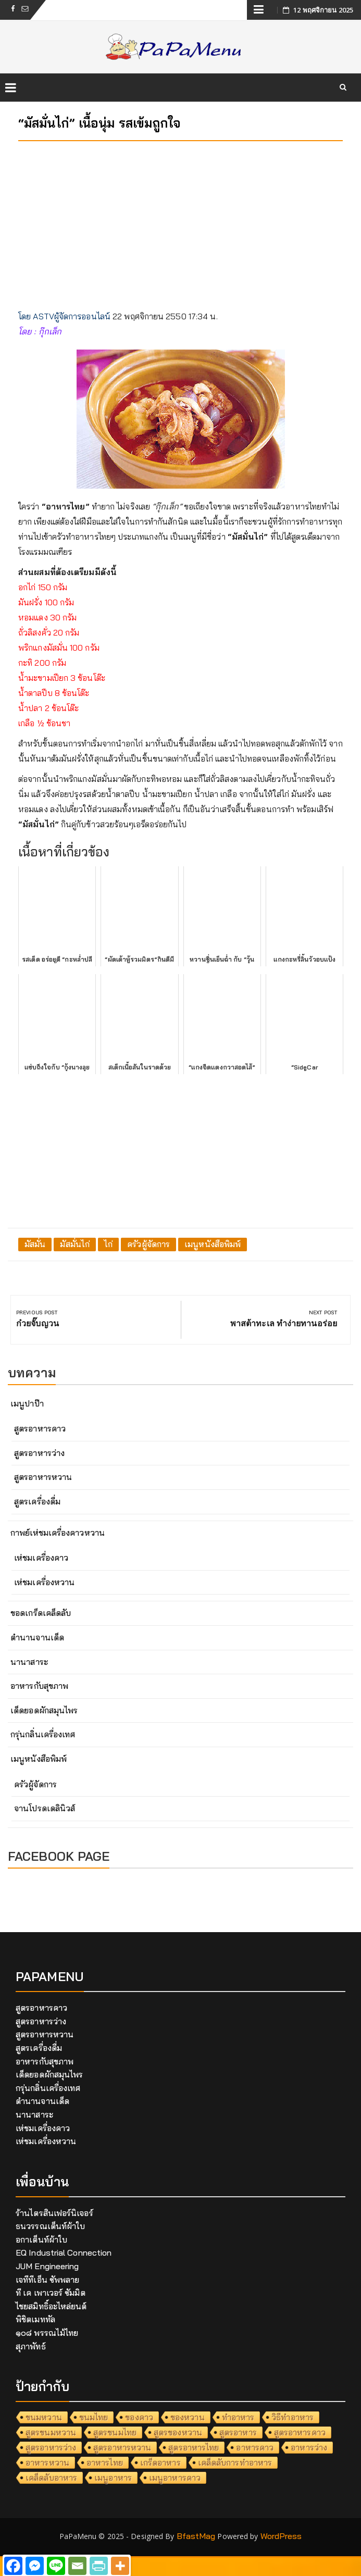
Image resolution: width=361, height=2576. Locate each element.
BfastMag (196, 2536)
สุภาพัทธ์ (31, 2346)
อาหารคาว (254, 2447)
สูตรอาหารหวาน (43, 1477)
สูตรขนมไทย (114, 2432)
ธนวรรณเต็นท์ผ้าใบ (50, 2226)
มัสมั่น (34, 1244)
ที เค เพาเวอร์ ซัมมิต (50, 2292)
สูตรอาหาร (238, 2432)
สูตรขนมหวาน (51, 2432)
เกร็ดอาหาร (160, 2462)
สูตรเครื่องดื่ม (37, 1501)
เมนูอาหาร (113, 2477)
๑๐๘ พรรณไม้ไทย (47, 2333)
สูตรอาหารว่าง (39, 1453)
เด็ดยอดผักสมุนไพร (44, 1710)
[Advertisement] (180, 222)
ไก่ (108, 1244)
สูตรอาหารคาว (40, 1428)
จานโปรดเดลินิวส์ (44, 1808)
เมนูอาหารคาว (175, 2477)
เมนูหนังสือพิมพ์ (212, 1244)
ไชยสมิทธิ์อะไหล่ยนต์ (51, 2306)
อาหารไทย (104, 2462)
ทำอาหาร (238, 2417)
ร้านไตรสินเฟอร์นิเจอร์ (54, 2213)
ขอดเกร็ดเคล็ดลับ (40, 1613)
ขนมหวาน (44, 2417)
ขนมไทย (93, 2417)
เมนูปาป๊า (27, 1403)
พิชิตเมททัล (35, 2319)
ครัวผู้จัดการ (148, 1244)
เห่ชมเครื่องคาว (41, 1557)
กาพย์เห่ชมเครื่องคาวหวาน (57, 1532)
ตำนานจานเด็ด (37, 1637)
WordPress (281, 2536)
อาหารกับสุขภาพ (39, 1686)
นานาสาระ (29, 1662)
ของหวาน (187, 2417)
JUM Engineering (47, 2266)
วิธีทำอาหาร (292, 2417)
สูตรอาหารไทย (193, 2447)
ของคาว (139, 2417)
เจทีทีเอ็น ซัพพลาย (47, 2279)
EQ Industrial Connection (63, 2252)
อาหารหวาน (47, 2462)
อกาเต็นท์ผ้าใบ (41, 2239)
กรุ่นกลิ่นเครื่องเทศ (42, 1734)
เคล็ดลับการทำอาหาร (235, 2462)
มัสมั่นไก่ (75, 1244)
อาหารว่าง (309, 2447)
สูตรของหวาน (178, 2432)
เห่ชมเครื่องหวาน (44, 1582)
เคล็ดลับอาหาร (51, 2477)
